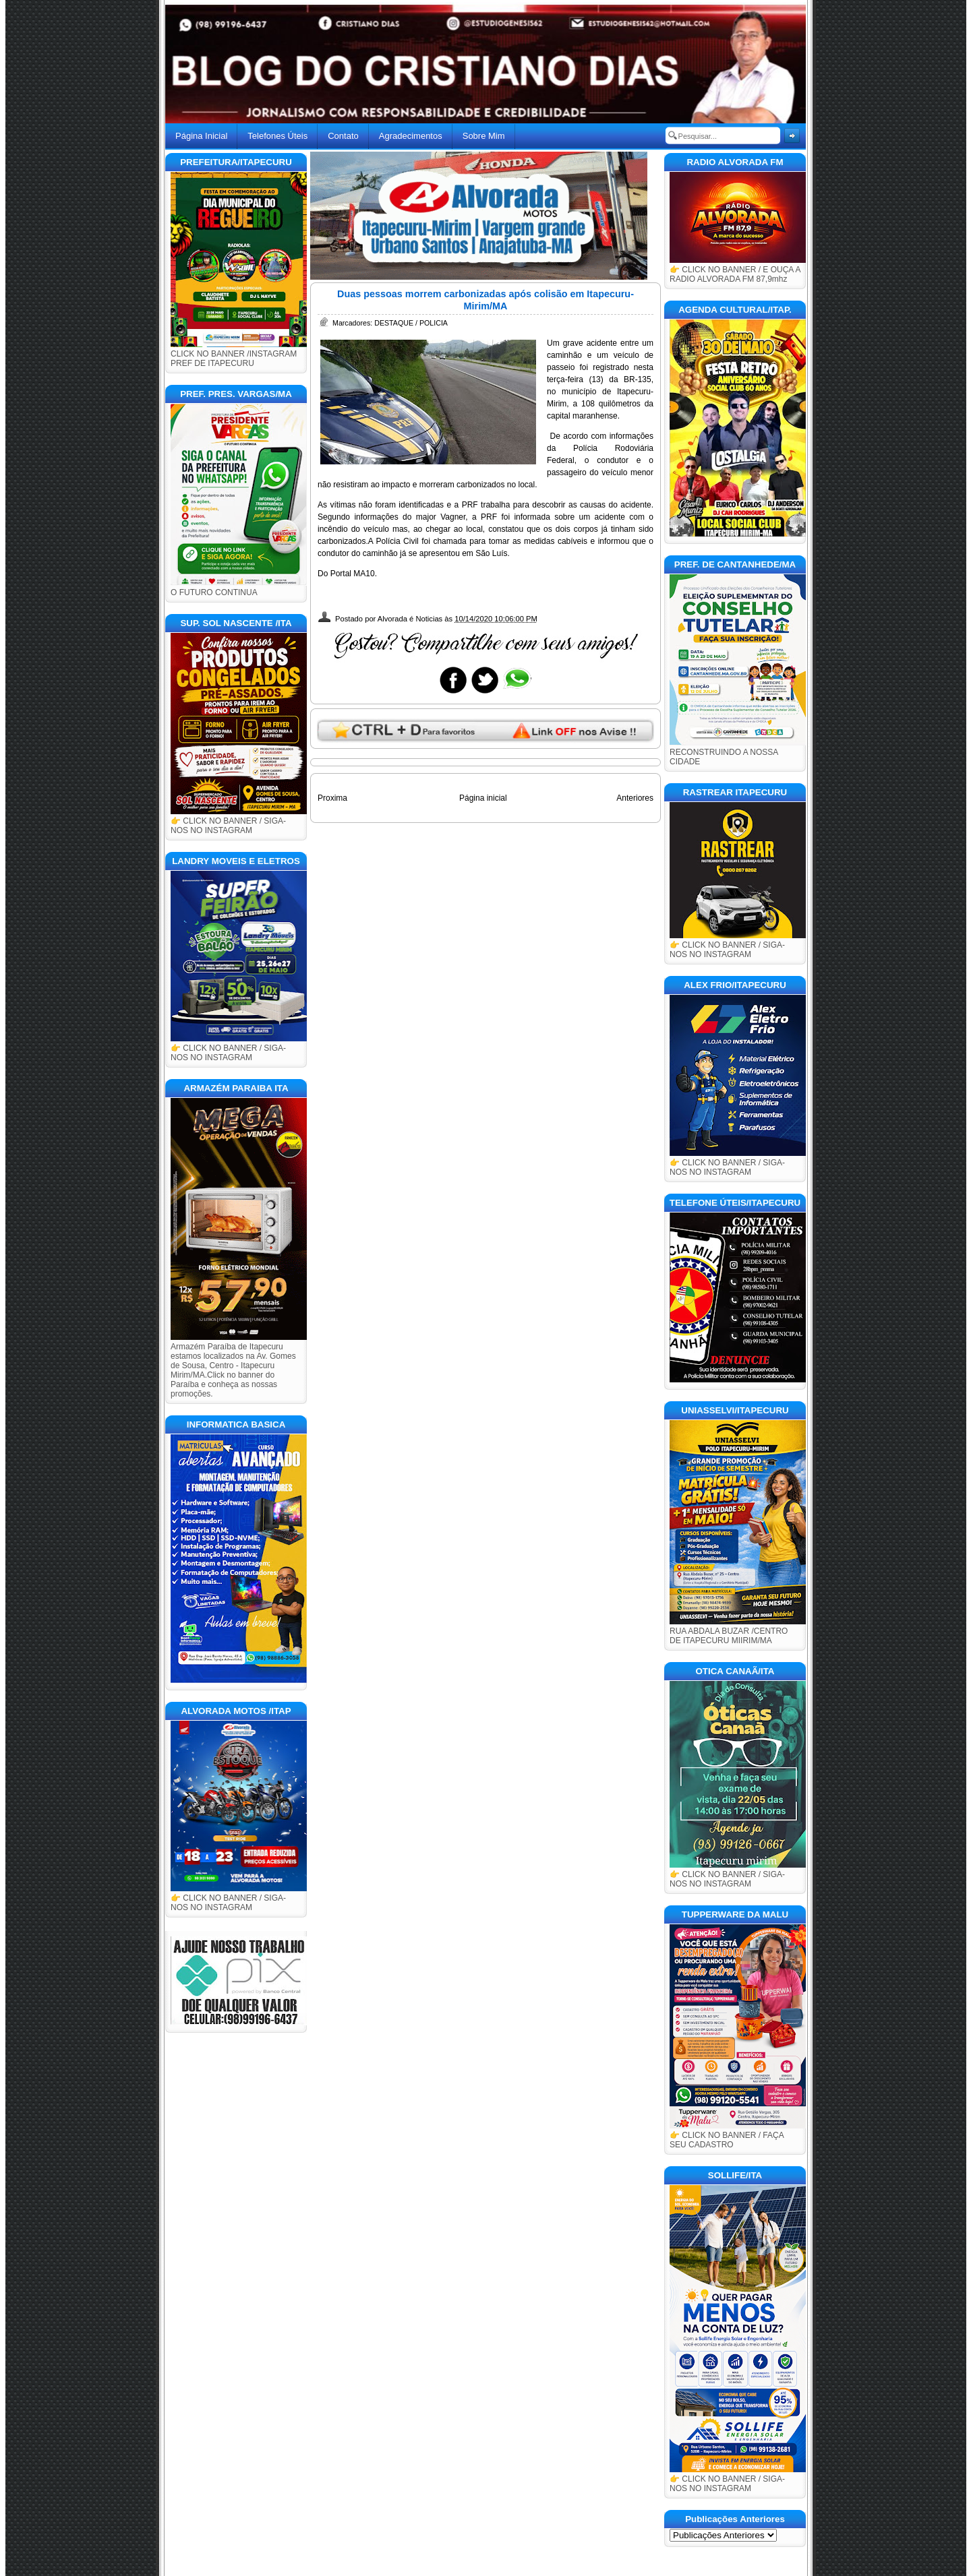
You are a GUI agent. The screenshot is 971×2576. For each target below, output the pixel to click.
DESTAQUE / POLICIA (411, 323)
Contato (343, 136)
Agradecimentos (410, 136)
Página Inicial (201, 136)
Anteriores (634, 798)
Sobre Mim (484, 136)
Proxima (332, 798)
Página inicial (483, 798)
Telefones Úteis (277, 136)
